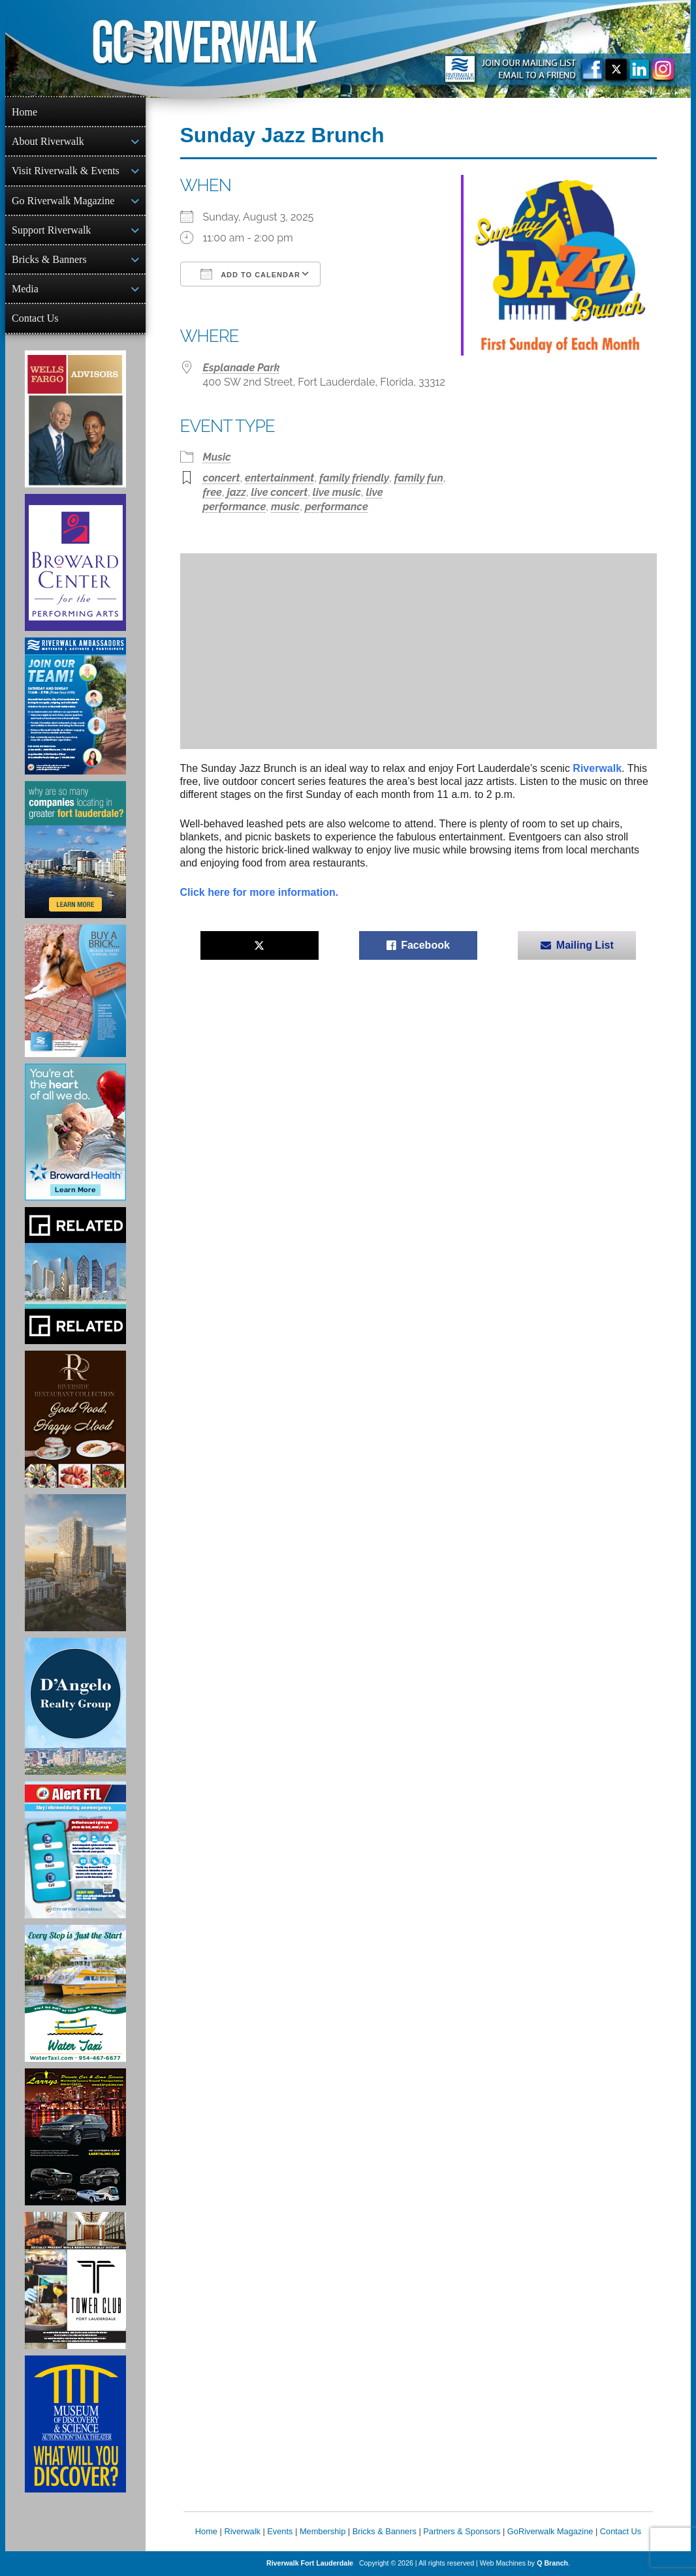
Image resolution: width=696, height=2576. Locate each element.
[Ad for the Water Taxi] (75, 1993)
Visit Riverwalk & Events (65, 170)
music (285, 506)
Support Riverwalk (51, 230)
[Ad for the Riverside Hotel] (75, 1419)
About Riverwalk (48, 141)
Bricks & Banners (49, 259)
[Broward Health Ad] (75, 1132)
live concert (279, 492)
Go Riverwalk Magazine (63, 200)
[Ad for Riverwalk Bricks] (75, 990)
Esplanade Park (241, 367)
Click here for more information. (259, 892)
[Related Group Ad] (75, 1275)
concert (221, 478)
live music (337, 492)
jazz (236, 492)
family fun (418, 478)
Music (217, 457)
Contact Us (35, 318)
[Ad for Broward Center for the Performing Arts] (75, 562)
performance (336, 506)
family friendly (354, 478)
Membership (322, 2531)
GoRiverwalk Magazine (550, 2531)
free (212, 492)
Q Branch (552, 2563)
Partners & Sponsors (461, 2531)
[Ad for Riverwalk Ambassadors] (75, 706)
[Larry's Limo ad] (75, 2137)
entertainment (279, 478)
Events (280, 2531)
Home (24, 111)
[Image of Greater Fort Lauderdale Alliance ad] (75, 849)
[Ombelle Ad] (75, 1562)
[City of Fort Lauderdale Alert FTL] (75, 1850)
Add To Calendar (250, 274)
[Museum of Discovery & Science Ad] (75, 2424)
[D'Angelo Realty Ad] (75, 1706)
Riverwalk (597, 768)
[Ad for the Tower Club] (75, 2280)
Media (25, 288)
